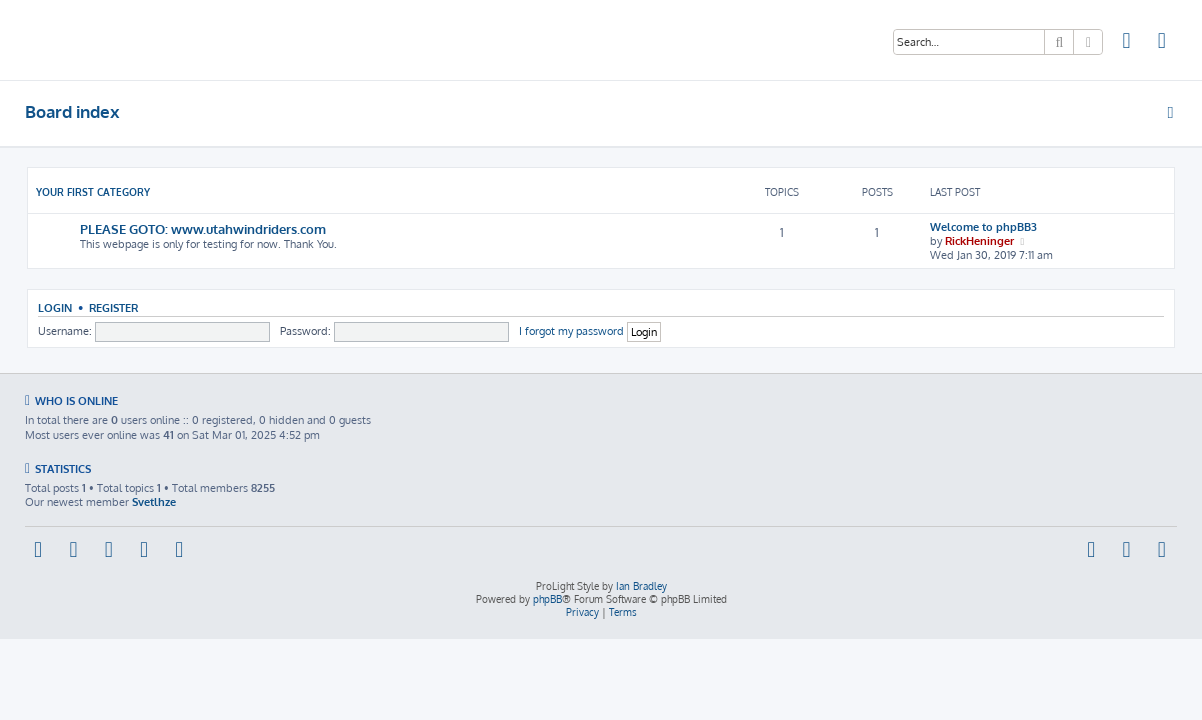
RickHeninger (979, 241)
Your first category (93, 192)
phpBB (547, 599)
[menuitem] (1127, 43)
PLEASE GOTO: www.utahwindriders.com (203, 228)
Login (55, 307)
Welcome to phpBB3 (983, 227)
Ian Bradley (641, 586)
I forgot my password (571, 331)
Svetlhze (154, 502)
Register (113, 307)
